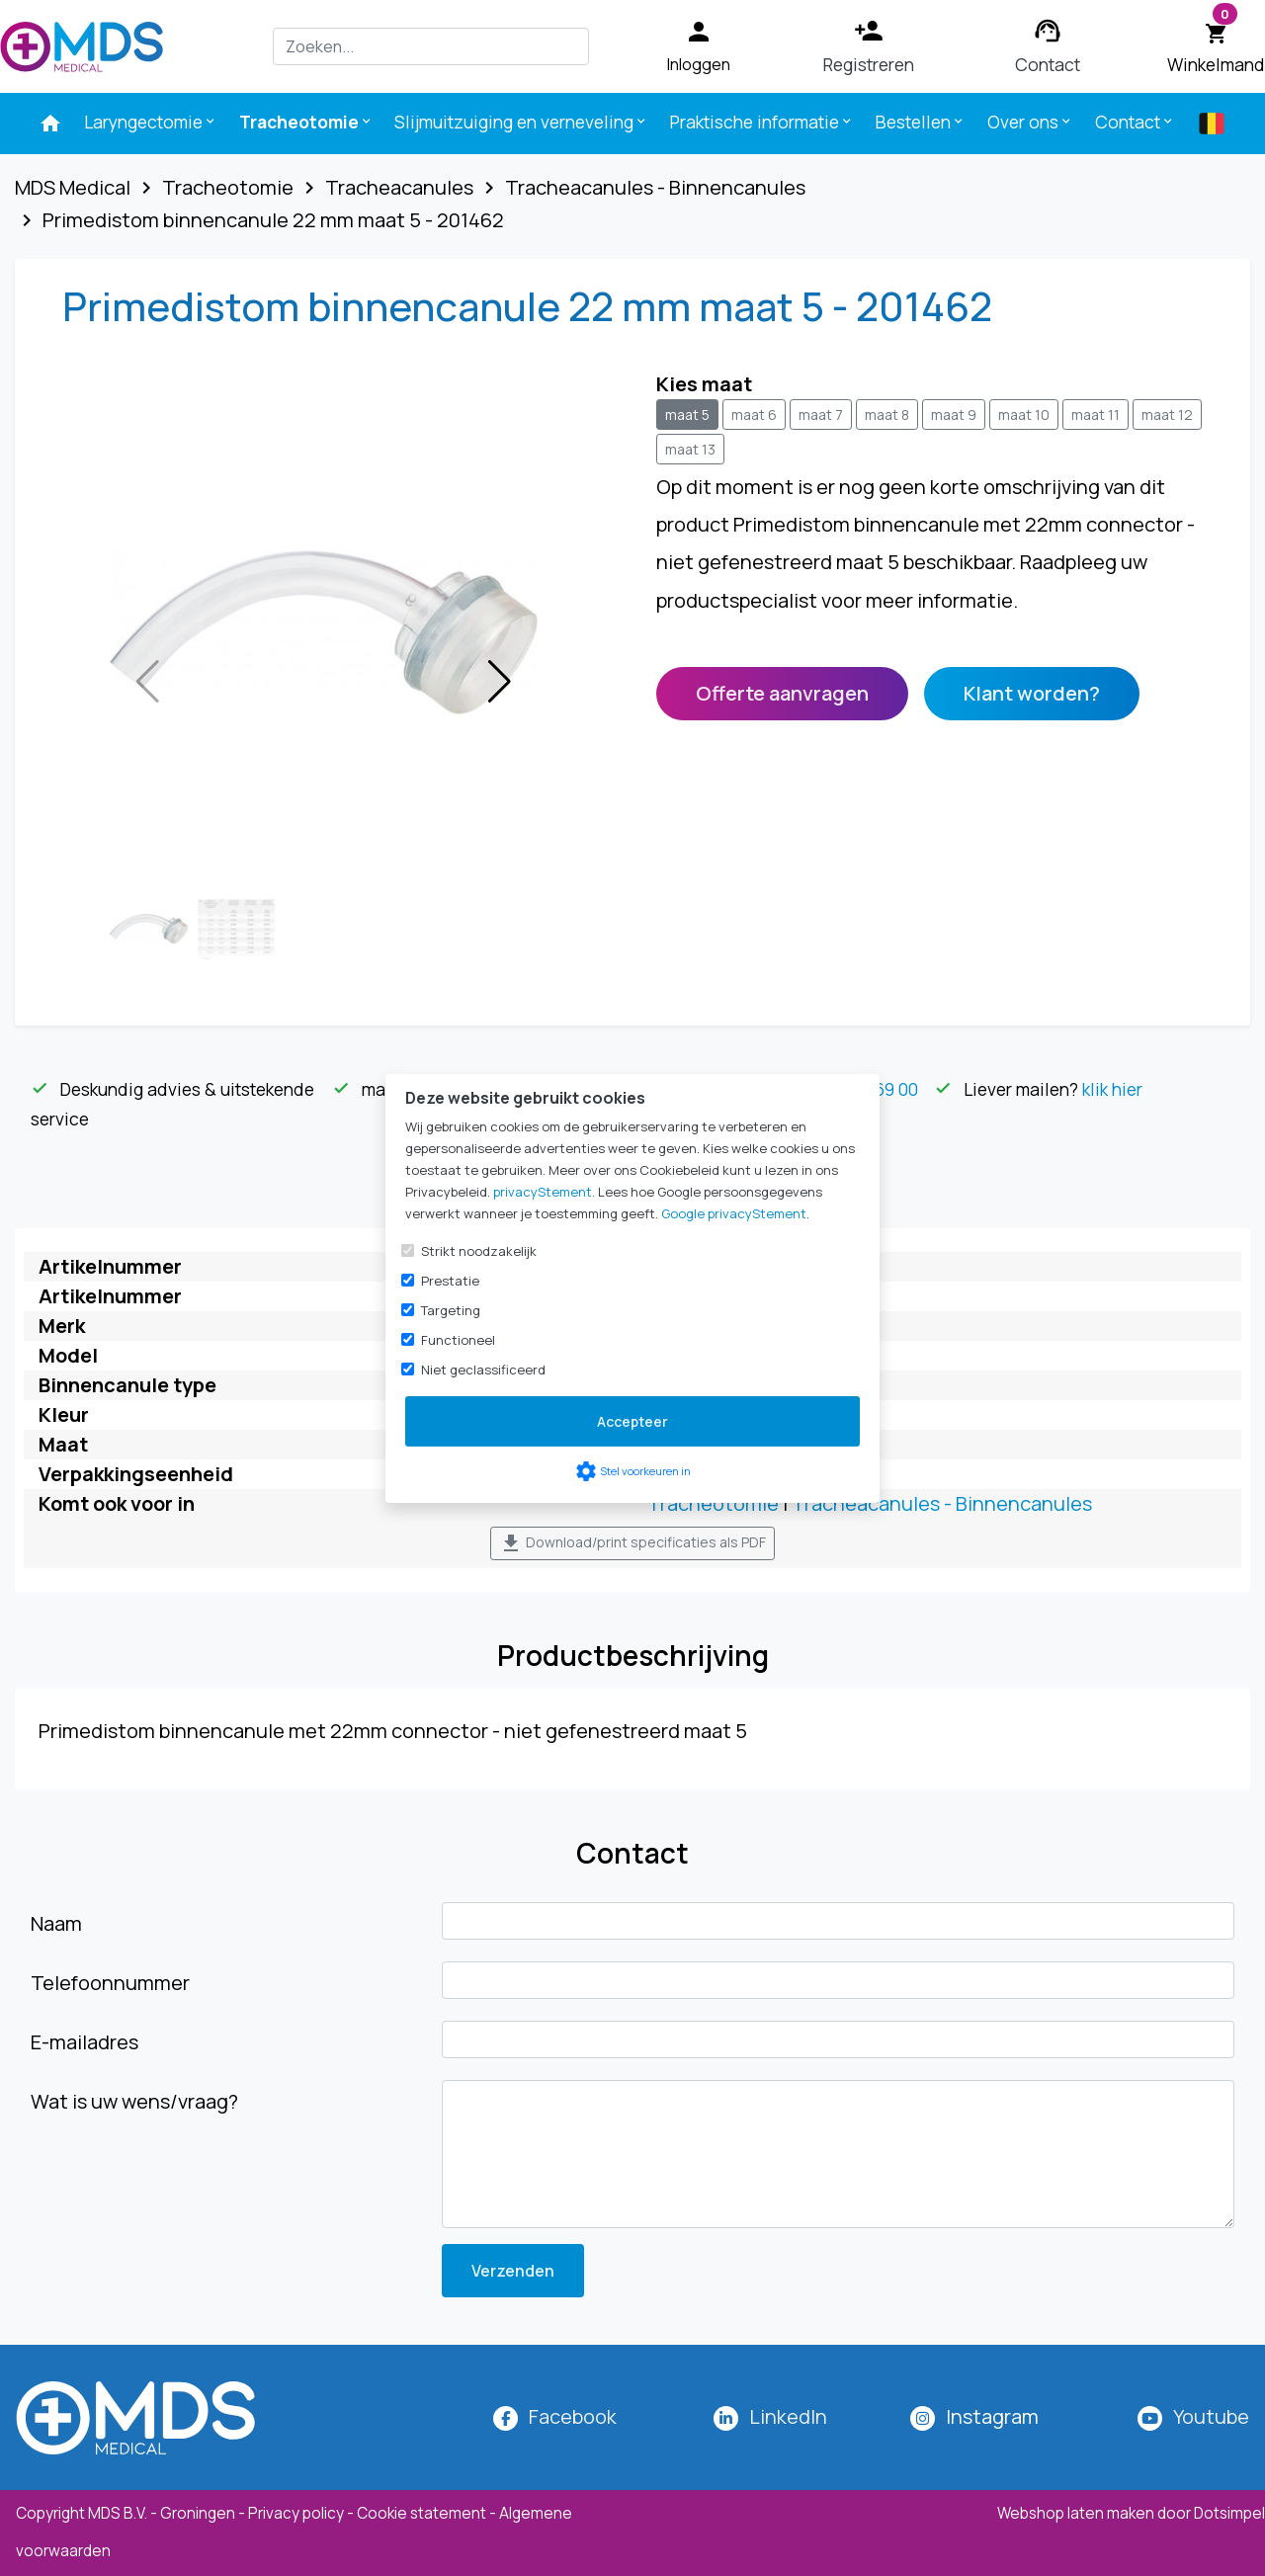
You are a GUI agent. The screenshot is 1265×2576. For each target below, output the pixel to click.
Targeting (450, 1310)
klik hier (1112, 1089)
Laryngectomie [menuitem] (150, 121)
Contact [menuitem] (1135, 121)
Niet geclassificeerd (483, 1369)
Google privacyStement (733, 1213)
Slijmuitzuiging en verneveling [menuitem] (521, 121)
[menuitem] (50, 123)
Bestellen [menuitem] (921, 121)
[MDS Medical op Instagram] (992, 2416)
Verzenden (512, 2271)
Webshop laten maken (1077, 2513)
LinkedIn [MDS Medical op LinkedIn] (788, 2416)
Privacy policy (296, 2513)
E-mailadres (84, 2042)
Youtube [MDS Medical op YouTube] (1211, 2416)
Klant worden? (1032, 693)
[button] (499, 682)
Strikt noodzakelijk (479, 1251)
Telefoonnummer (110, 1982)
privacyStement (542, 1192)
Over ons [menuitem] (1030, 121)
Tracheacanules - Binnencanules (942, 1503)
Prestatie (450, 1280)
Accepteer (632, 1421)
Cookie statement (421, 2513)
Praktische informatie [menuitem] (762, 121)
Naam (56, 1923)
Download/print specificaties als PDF (632, 1543)
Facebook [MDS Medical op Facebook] (573, 2416)
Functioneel (458, 1340)
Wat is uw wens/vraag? (134, 2101)
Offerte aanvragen (782, 693)
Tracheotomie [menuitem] (306, 121)
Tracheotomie (713, 1503)
